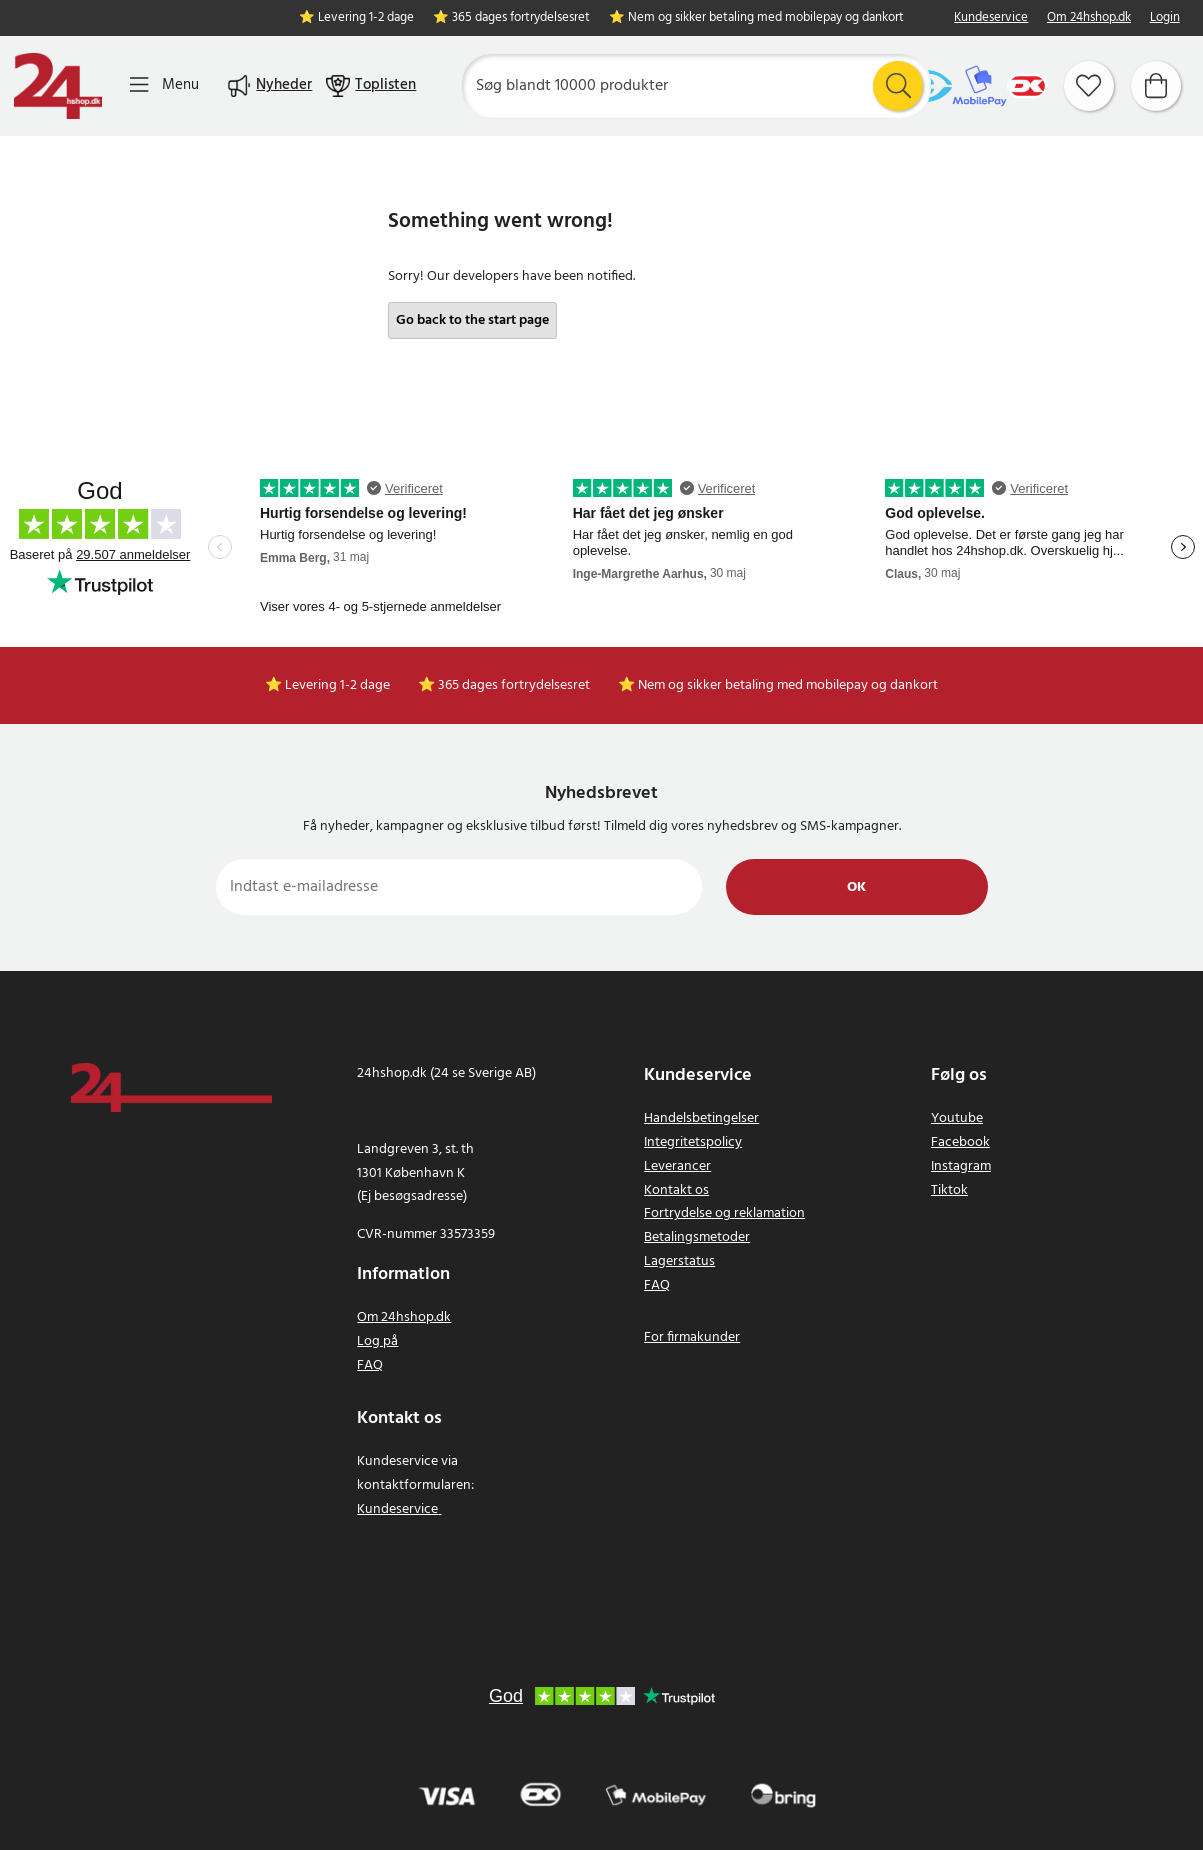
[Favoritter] (1089, 86)
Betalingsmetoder (697, 1237)
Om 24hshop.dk (1089, 18)
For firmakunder (692, 1337)
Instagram (961, 1166)
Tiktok (949, 1190)
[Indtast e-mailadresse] (459, 887)
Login (1165, 18)
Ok (856, 887)
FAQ (370, 1365)
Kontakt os (676, 1190)
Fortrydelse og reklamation (724, 1213)
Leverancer (677, 1166)
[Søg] (696, 86)
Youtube (957, 1118)
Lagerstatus (679, 1261)
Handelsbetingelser (701, 1118)
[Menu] (164, 85)
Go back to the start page (472, 320)
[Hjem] (58, 86)
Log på (377, 1341)
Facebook (960, 1142)
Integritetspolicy (693, 1142)
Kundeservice (991, 18)
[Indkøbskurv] (1156, 86)
